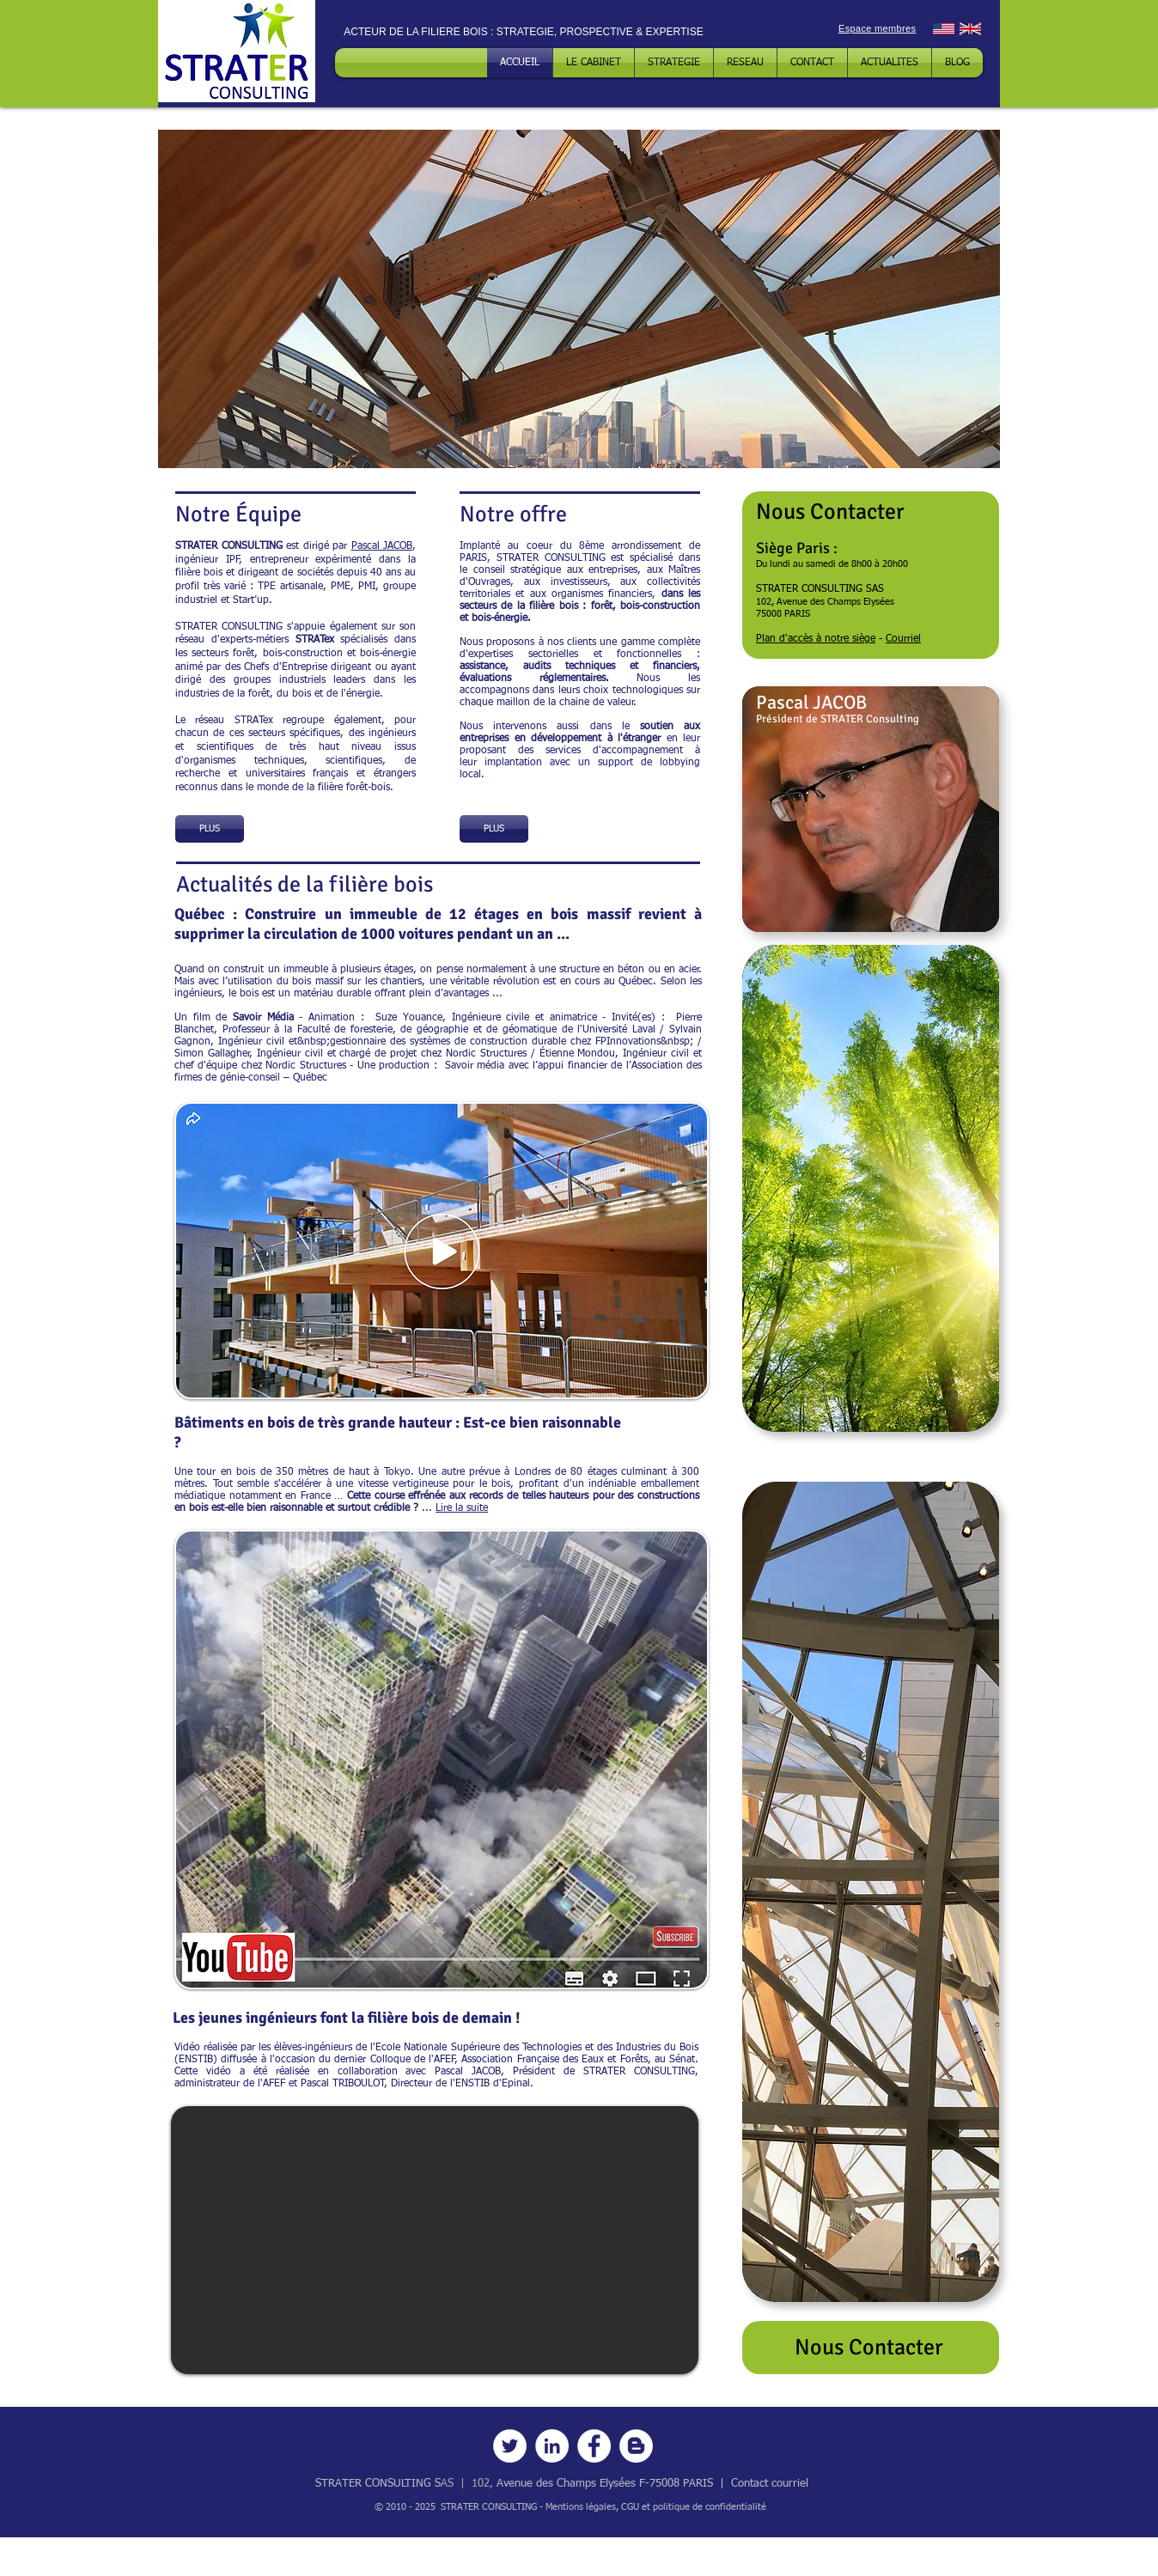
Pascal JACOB (382, 546)
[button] (579, 299)
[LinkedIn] (552, 2446)
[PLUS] (209, 829)
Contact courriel (769, 2483)
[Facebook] (594, 2446)
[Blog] (636, 2446)
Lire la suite (462, 1508)
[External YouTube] (434, 2240)
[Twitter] (510, 2446)
